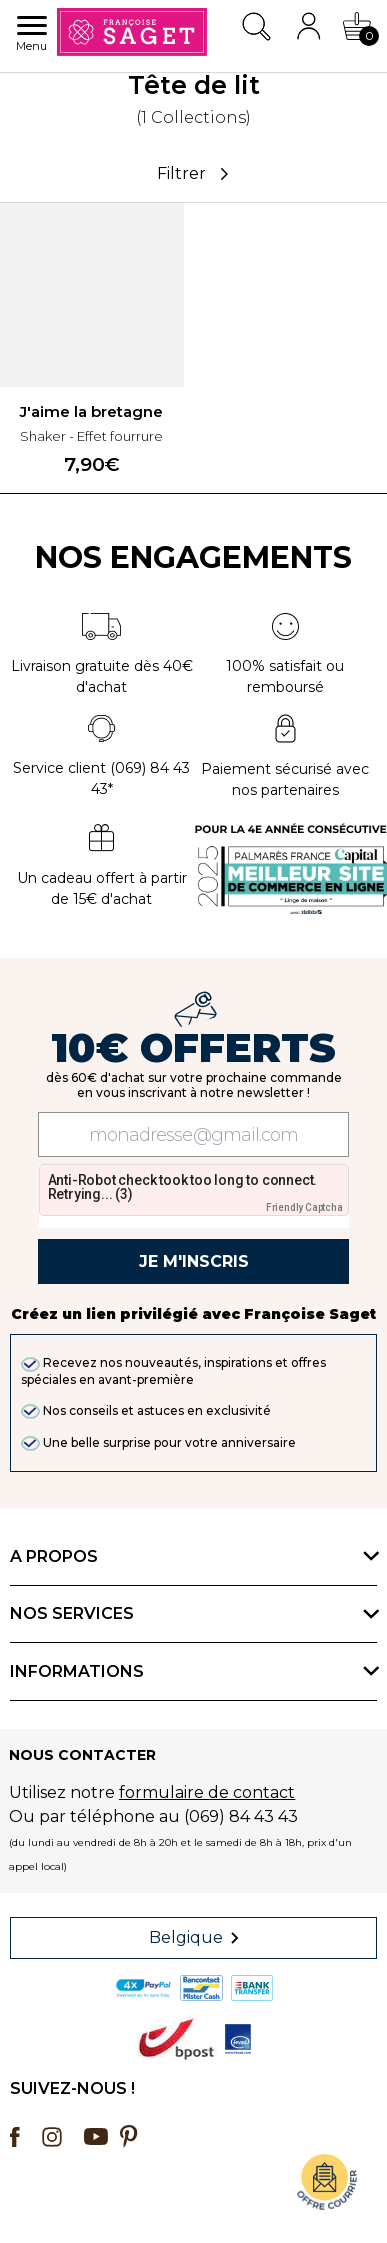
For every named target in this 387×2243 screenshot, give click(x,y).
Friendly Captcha (304, 1207)
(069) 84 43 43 (241, 1816)
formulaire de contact (207, 1792)
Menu (31, 34)
